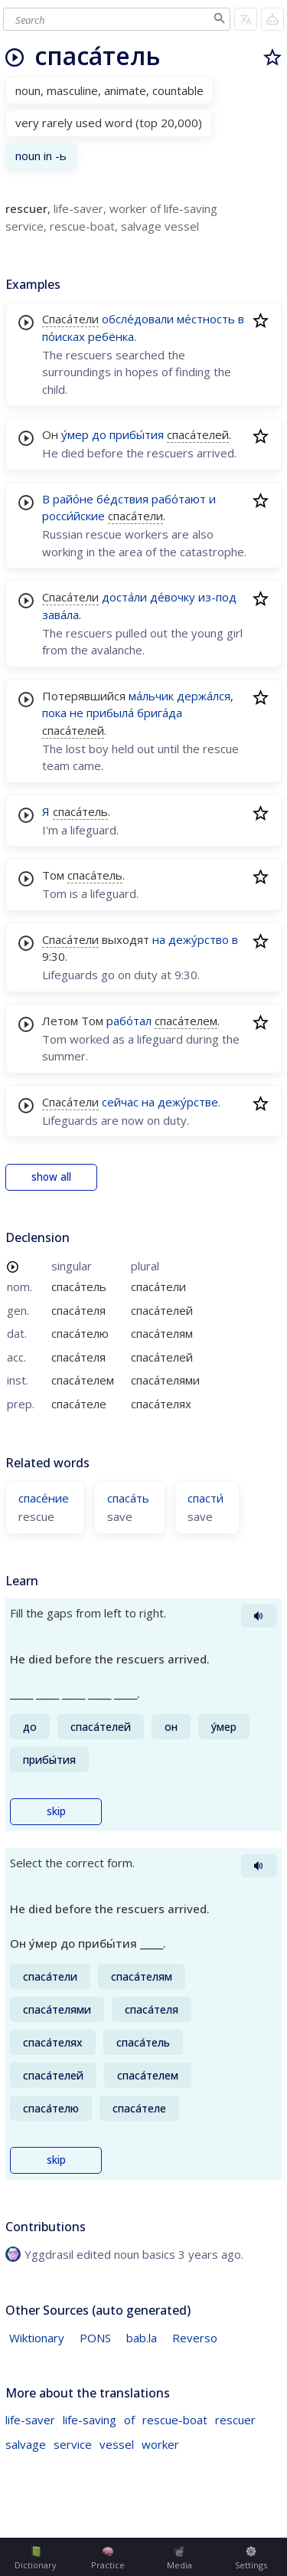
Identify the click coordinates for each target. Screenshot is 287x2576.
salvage (25, 2444)
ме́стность (206, 318)
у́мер (75, 434)
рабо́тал (129, 1020)
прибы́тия (136, 434)
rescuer (235, 2419)
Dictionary (36, 2558)
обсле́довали (138, 318)
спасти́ (205, 1498)
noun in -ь (41, 155)
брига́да (159, 712)
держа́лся (203, 695)
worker (160, 2444)
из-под (217, 597)
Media (179, 2558)
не (76, 712)
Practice (108, 2558)
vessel (116, 2444)
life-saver (30, 2419)
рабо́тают (179, 498)
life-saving (89, 2419)
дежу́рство (198, 939)
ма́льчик (151, 695)
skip (56, 1811)
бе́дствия (122, 498)
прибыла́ (110, 712)
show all (51, 1177)
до (99, 434)
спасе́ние (43, 1498)
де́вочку (172, 597)
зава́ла (60, 614)
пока (54, 712)
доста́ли (124, 597)
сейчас (120, 1101)
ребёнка (111, 336)
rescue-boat (174, 2419)
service (73, 2444)
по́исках (63, 336)
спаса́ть (128, 1498)
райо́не (73, 498)
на (158, 939)
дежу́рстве (188, 1101)
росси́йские (73, 515)
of (129, 2419)
